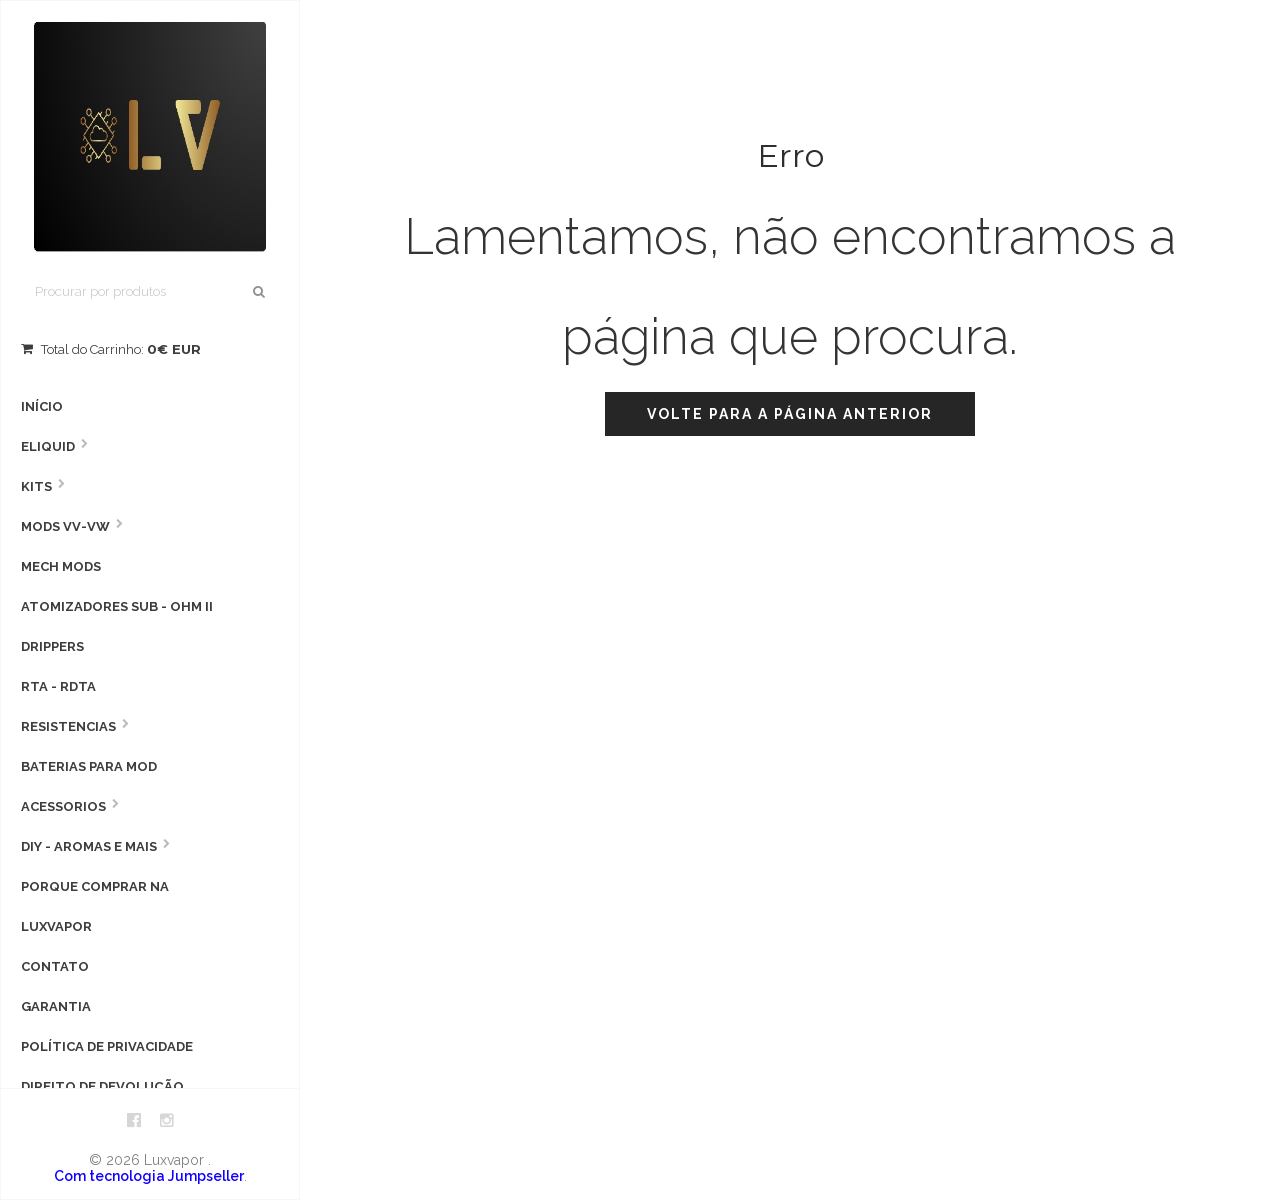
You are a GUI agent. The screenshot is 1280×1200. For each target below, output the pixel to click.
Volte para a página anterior (790, 414)
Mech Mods (61, 566)
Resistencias (68, 726)
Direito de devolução (102, 1086)
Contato (55, 966)
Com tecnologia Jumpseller (149, 1176)
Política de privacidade (107, 1046)
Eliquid (48, 446)
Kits (36, 486)
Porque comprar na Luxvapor (95, 906)
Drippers (52, 646)
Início (42, 406)
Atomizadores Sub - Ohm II (117, 606)
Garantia (56, 1006)
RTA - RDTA (58, 686)
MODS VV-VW (65, 526)
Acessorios (63, 806)
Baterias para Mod (89, 766)
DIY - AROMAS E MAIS (89, 846)
